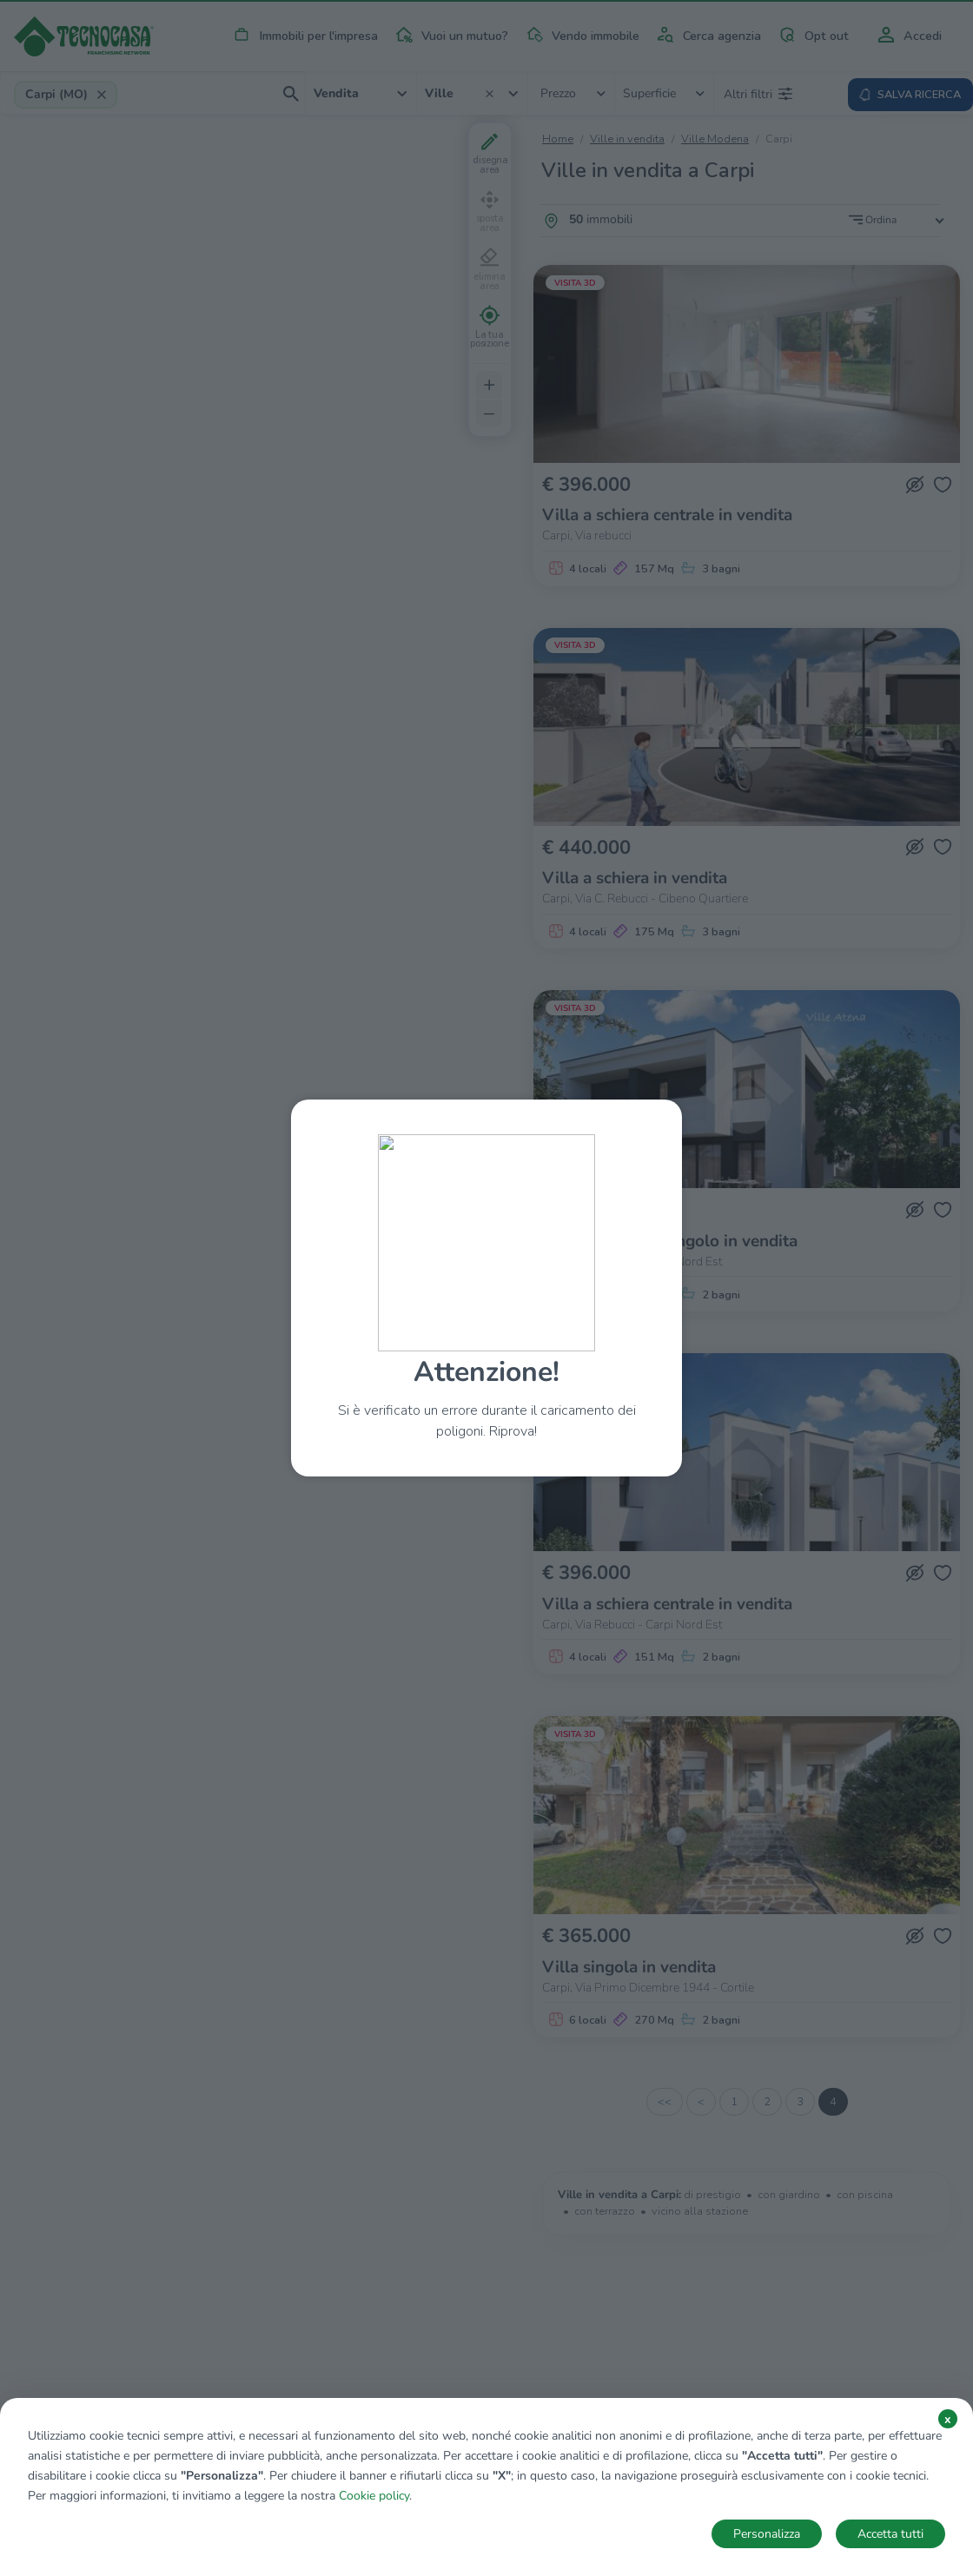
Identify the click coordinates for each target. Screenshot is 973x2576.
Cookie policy (374, 2495)
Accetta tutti (890, 2534)
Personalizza (766, 2534)
